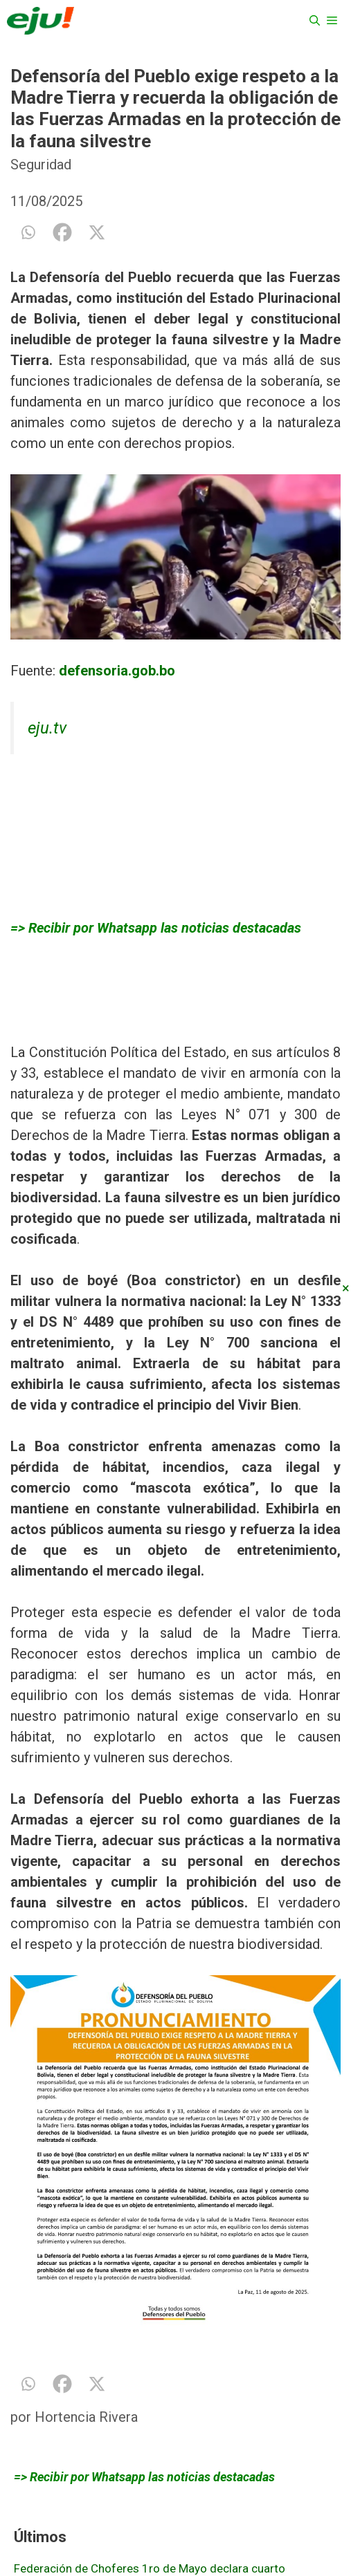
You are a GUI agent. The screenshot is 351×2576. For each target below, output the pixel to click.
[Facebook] (62, 232)
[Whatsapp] (28, 232)
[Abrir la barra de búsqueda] (314, 20)
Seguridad (40, 164)
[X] (97, 232)
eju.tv (47, 728)
